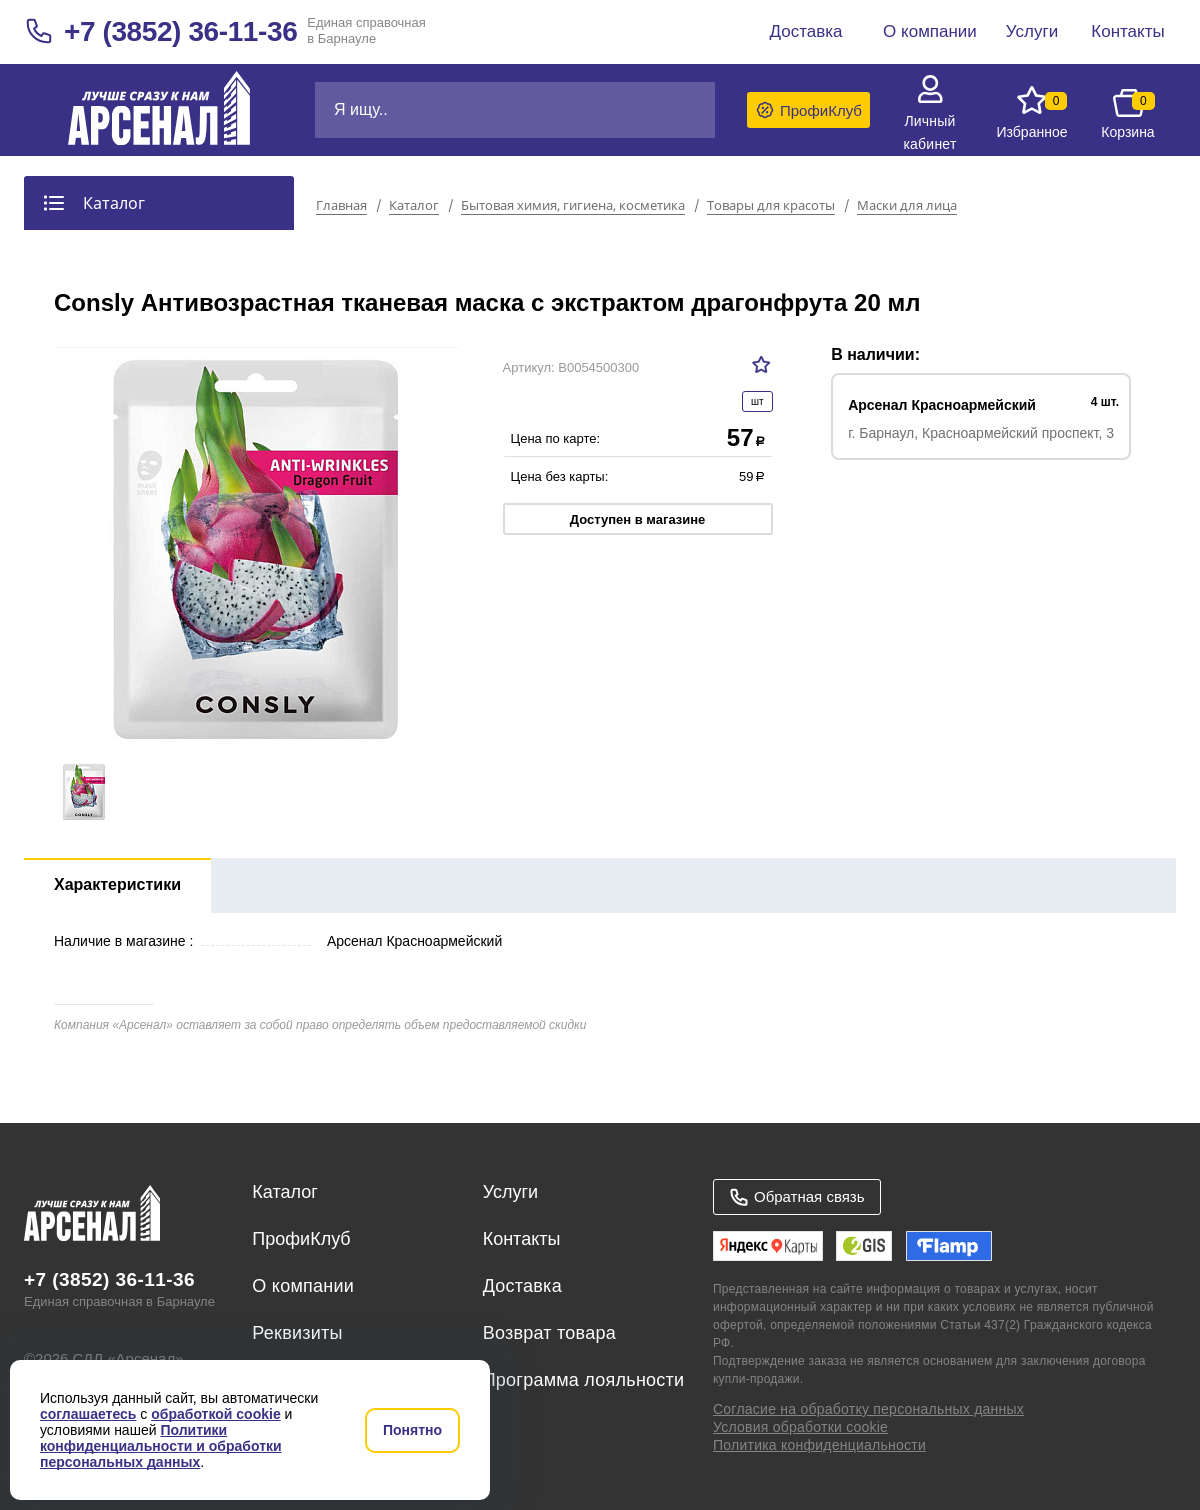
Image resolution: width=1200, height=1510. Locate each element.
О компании (303, 1286)
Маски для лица (907, 206)
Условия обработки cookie (800, 1427)
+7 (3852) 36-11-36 (180, 31)
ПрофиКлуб (301, 1239)
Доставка (522, 1286)
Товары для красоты (771, 206)
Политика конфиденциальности (819, 1445)
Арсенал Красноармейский (942, 405)
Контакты (522, 1239)
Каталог (414, 206)
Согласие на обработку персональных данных (868, 1409)
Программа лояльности (584, 1380)
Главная (341, 206)
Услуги (510, 1192)
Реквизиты (297, 1333)
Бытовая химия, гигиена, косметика (573, 206)
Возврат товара (549, 1333)
